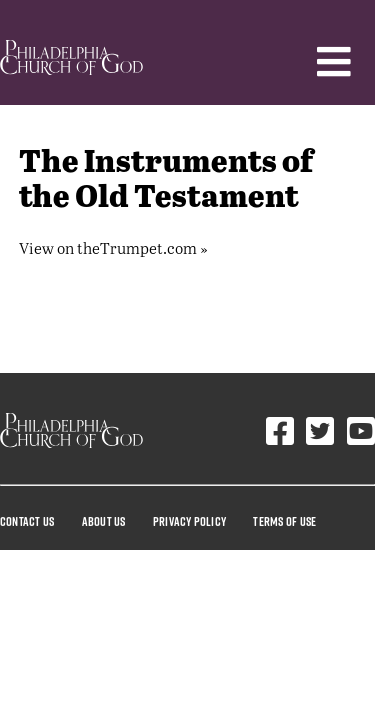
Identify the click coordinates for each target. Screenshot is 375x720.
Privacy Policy (189, 521)
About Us (104, 521)
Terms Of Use (284, 521)
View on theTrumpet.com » (113, 247)
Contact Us (27, 521)
